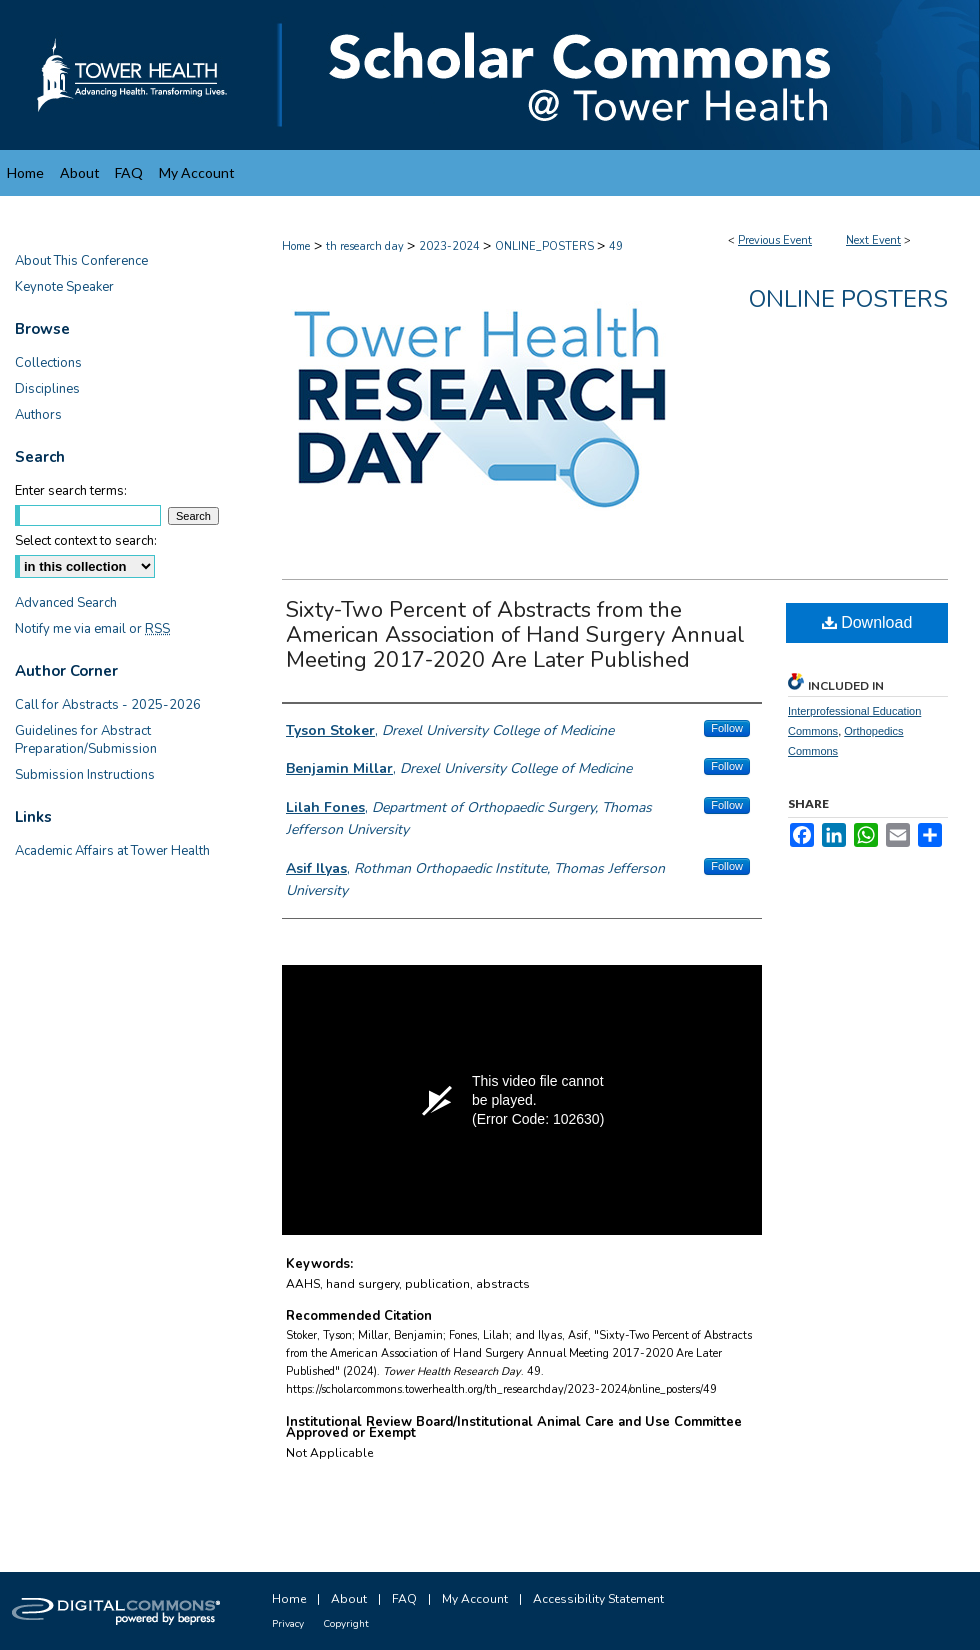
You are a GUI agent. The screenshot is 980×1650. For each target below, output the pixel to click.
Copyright (346, 1624)
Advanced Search (66, 603)
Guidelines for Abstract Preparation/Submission (86, 740)
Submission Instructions (85, 775)
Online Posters (848, 299)
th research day (366, 246)
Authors (38, 415)
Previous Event (775, 240)
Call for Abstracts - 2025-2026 (108, 705)
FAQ (404, 1599)
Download (867, 622)
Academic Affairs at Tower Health (112, 851)
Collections (48, 363)
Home (296, 246)
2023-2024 (451, 246)
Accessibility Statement (598, 1599)
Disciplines (47, 389)
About (349, 1599)
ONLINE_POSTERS (546, 246)
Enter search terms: (71, 491)
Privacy (288, 1624)
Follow (727, 728)
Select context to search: (86, 541)
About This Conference (81, 261)
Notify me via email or (92, 629)
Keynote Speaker (64, 287)
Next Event (873, 240)
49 (616, 246)
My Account (475, 1599)
